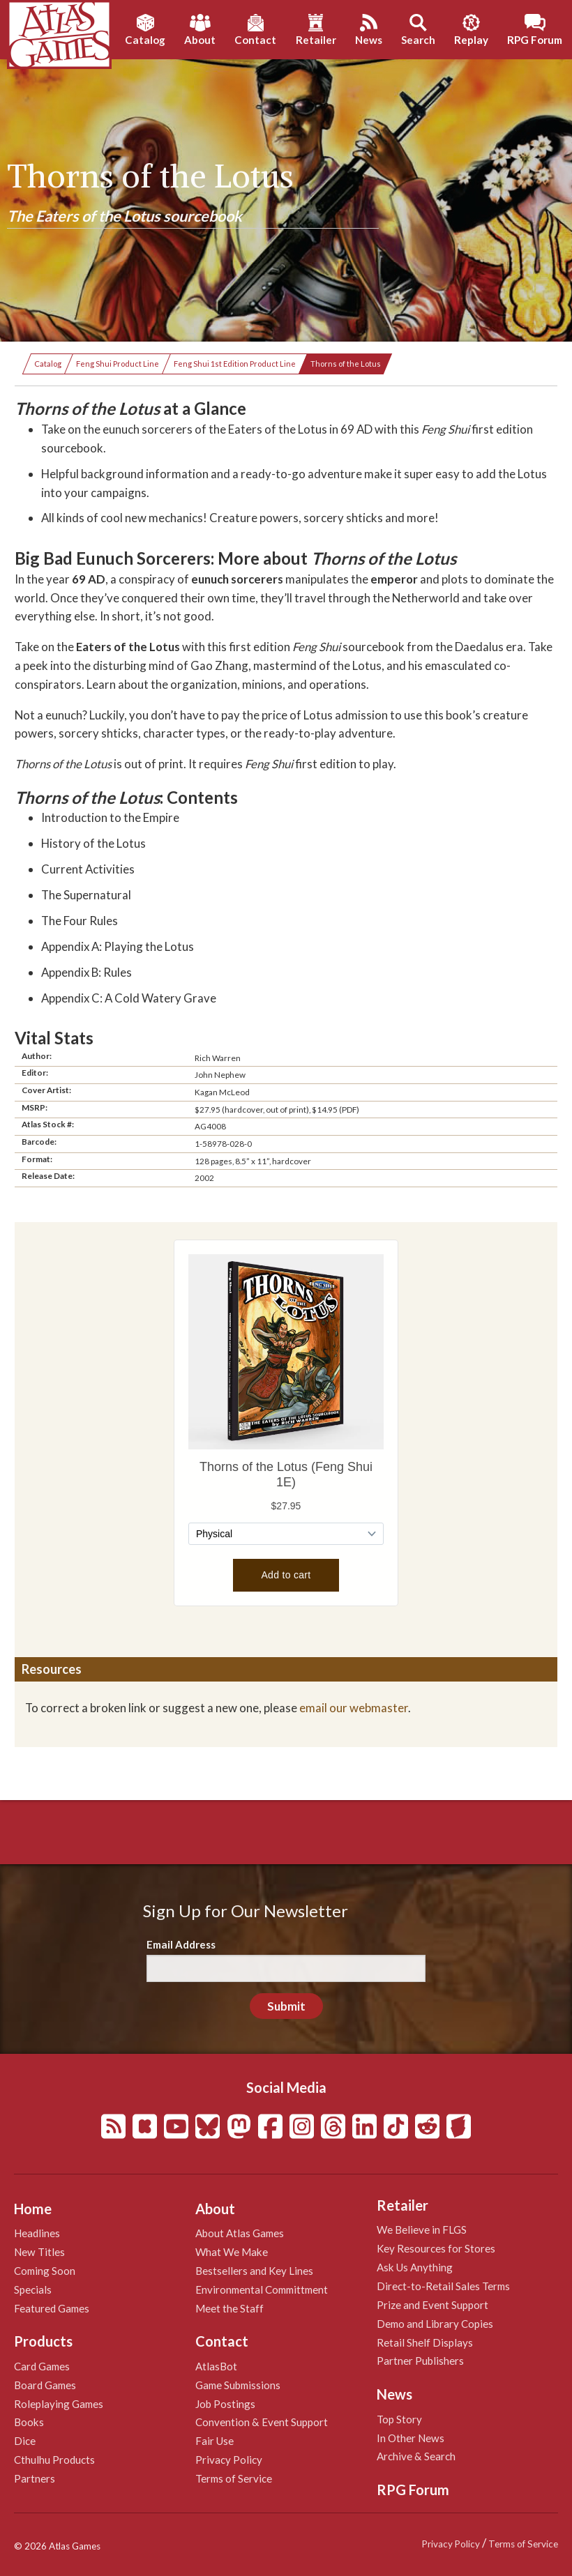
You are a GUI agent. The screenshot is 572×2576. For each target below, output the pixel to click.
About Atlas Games (239, 2233)
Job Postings (225, 2404)
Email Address (181, 1944)
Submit (286, 2006)
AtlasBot (216, 2366)
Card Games (42, 2366)
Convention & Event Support (261, 2422)
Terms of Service (233, 2478)
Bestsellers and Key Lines (254, 2270)
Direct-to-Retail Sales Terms (443, 2286)
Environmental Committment (261, 2289)
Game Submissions (237, 2385)
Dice (25, 2440)
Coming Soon (44, 2270)
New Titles (39, 2252)
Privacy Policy (228, 2459)
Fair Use (214, 2440)
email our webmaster (353, 1707)
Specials (33, 2289)
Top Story (399, 2419)
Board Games (45, 2385)
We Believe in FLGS (422, 2229)
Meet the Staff (229, 2308)
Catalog (47, 363)
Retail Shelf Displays (425, 2342)
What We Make (231, 2252)
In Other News (410, 2438)
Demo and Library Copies (435, 2323)
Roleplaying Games (58, 2404)
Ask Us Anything (415, 2267)
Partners (34, 2478)
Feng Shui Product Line (117, 363)
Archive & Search (416, 2456)
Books (29, 2422)
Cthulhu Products (54, 2459)
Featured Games (51, 2308)
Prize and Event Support (432, 2305)
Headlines (37, 2233)
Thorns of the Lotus (345, 363)
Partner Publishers (420, 2360)
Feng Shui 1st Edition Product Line (235, 363)
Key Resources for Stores (436, 2248)
